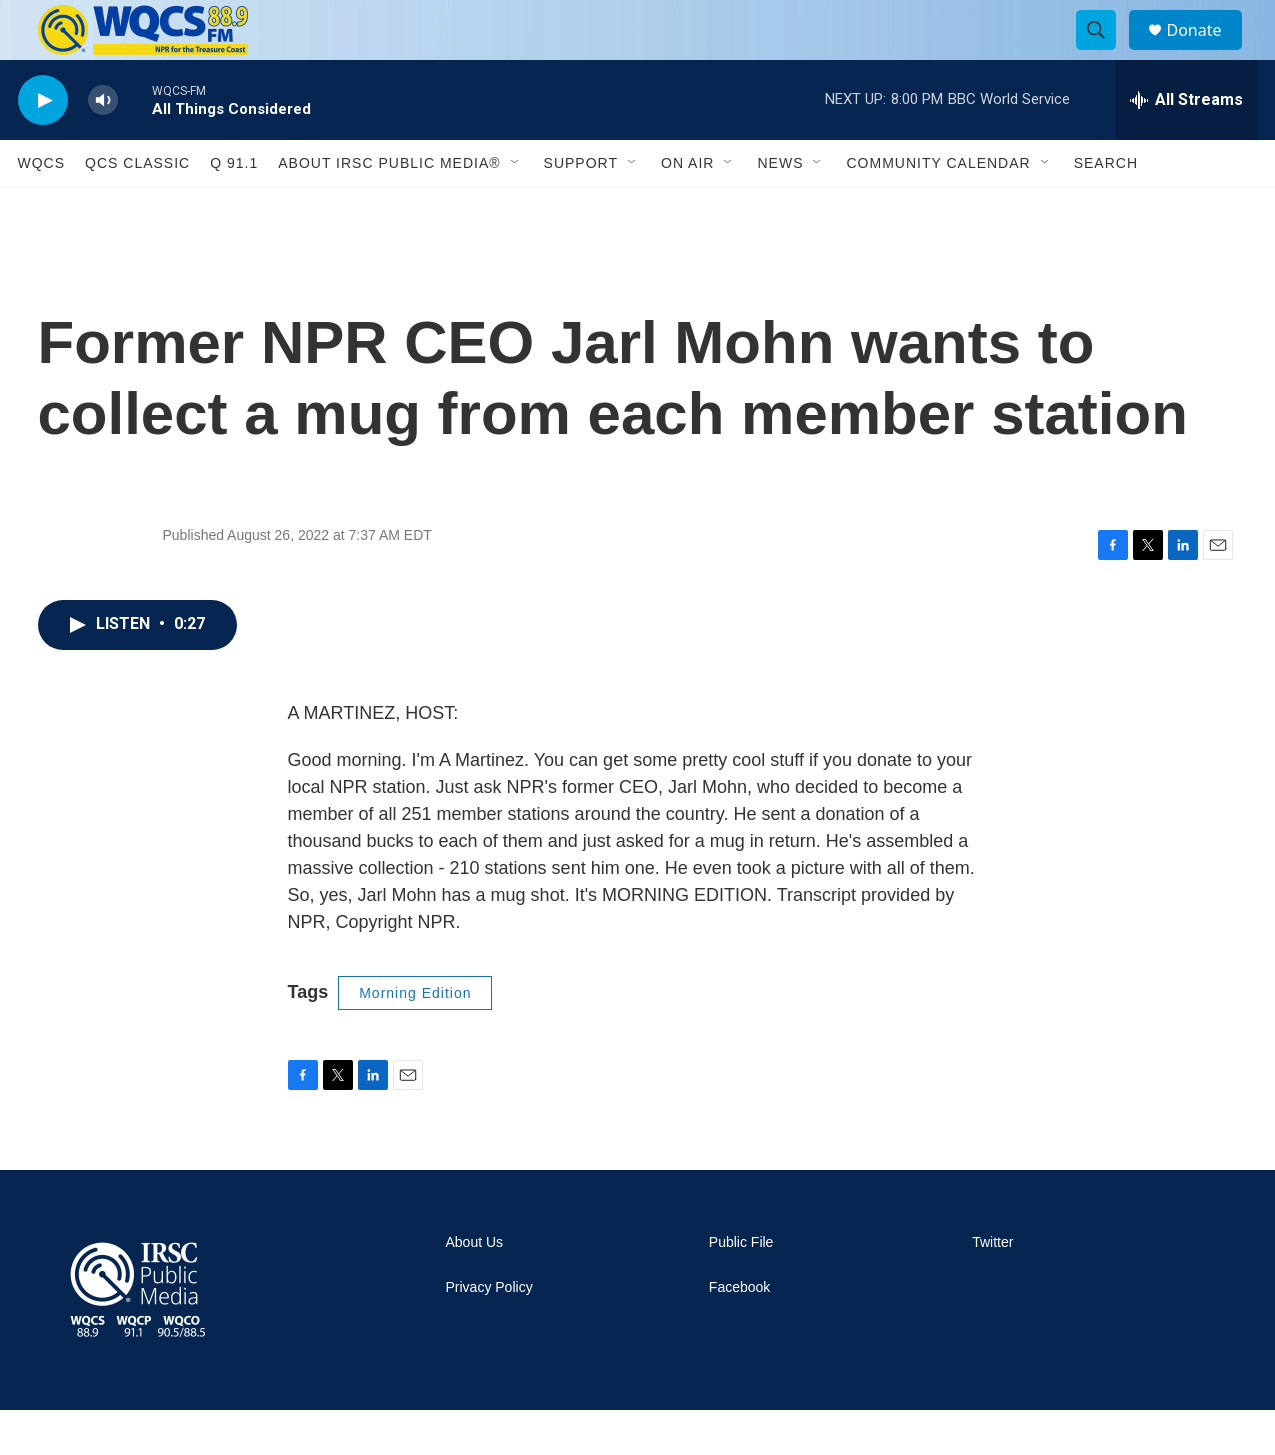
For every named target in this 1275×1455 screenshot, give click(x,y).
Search (1106, 208)
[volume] (103, 145)
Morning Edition (415, 1038)
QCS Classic (137, 208)
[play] (43, 145)
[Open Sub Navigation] (516, 208)
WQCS (42, 208)
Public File (741, 1287)
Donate (1207, 52)
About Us (475, 1287)
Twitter (992, 1287)
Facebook (739, 1332)
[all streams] (1186, 145)
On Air (687, 208)
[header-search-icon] (1106, 53)
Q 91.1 (234, 208)
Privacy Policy (489, 1332)
